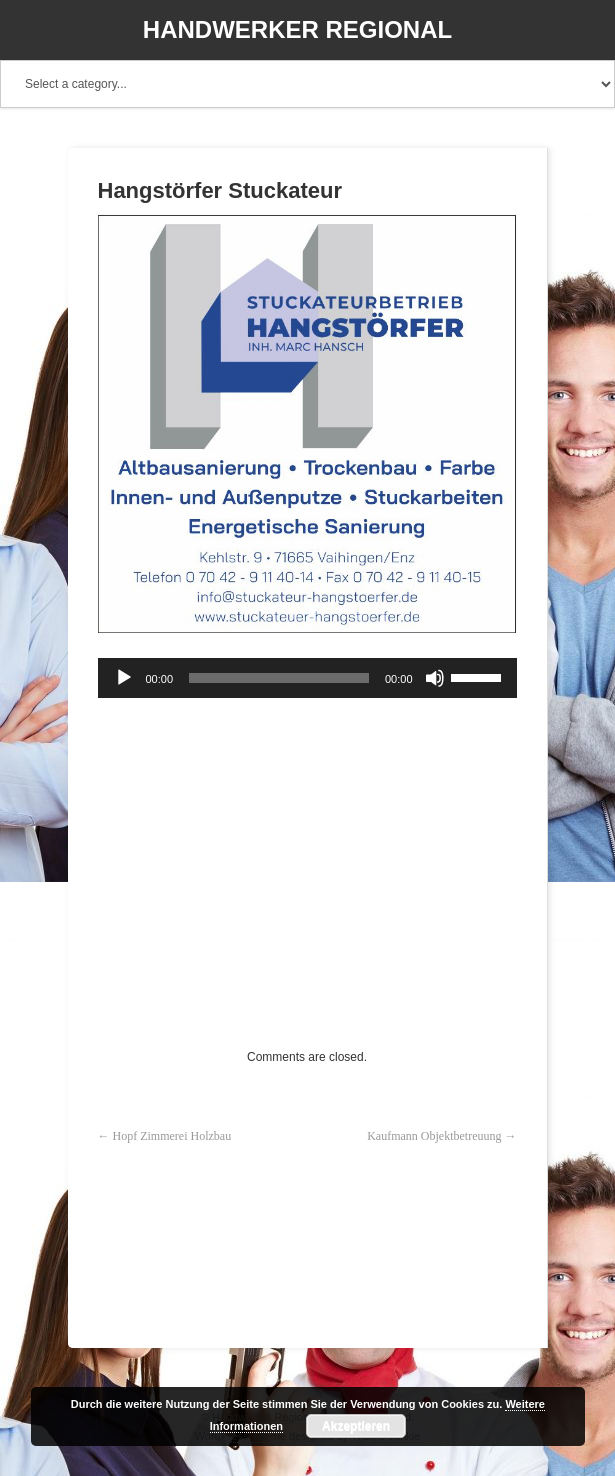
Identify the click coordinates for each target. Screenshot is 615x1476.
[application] (307, 678)
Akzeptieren (356, 1426)
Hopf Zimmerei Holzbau (172, 1136)
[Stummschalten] (435, 678)
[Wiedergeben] (124, 678)
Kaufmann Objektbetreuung (434, 1136)
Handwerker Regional (297, 29)
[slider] (279, 678)
